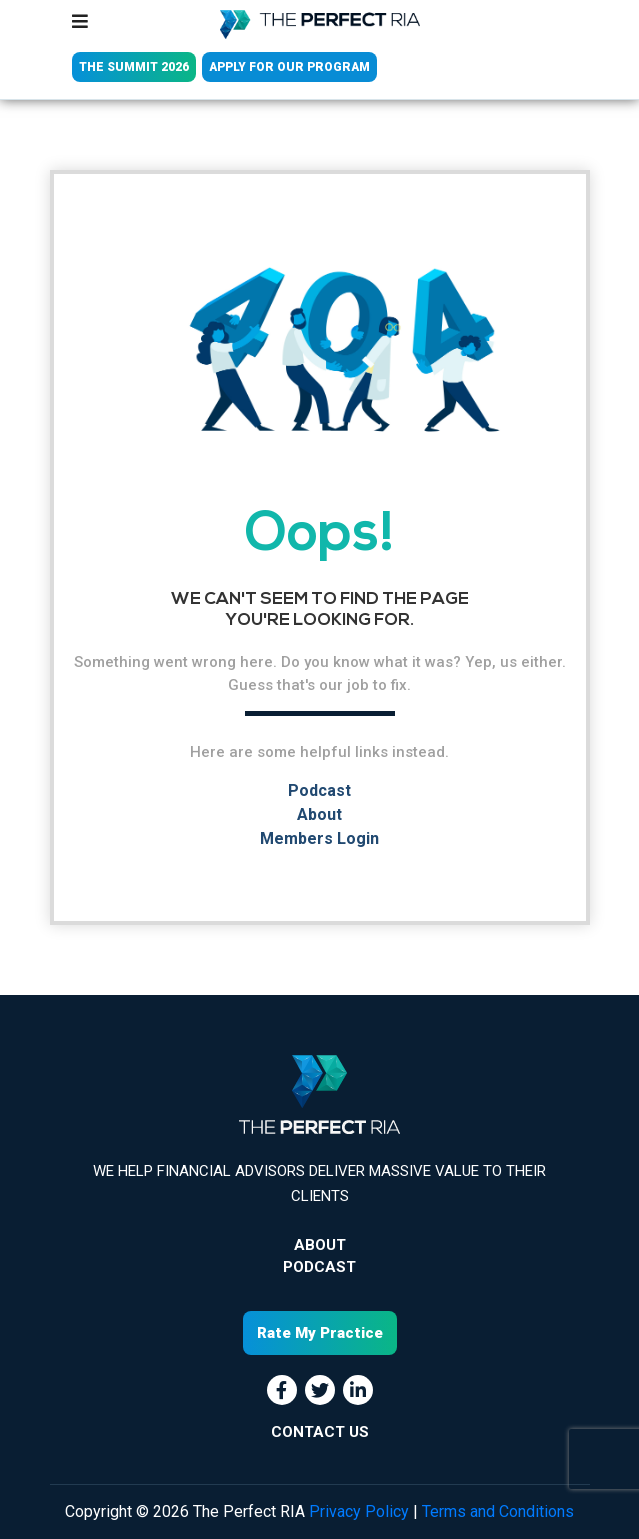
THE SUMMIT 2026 (134, 67)
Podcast (319, 790)
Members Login (319, 838)
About (319, 814)
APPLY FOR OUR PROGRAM (289, 67)
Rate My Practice (320, 1333)
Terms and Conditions (498, 1511)
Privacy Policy (359, 1511)
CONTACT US (320, 1432)
